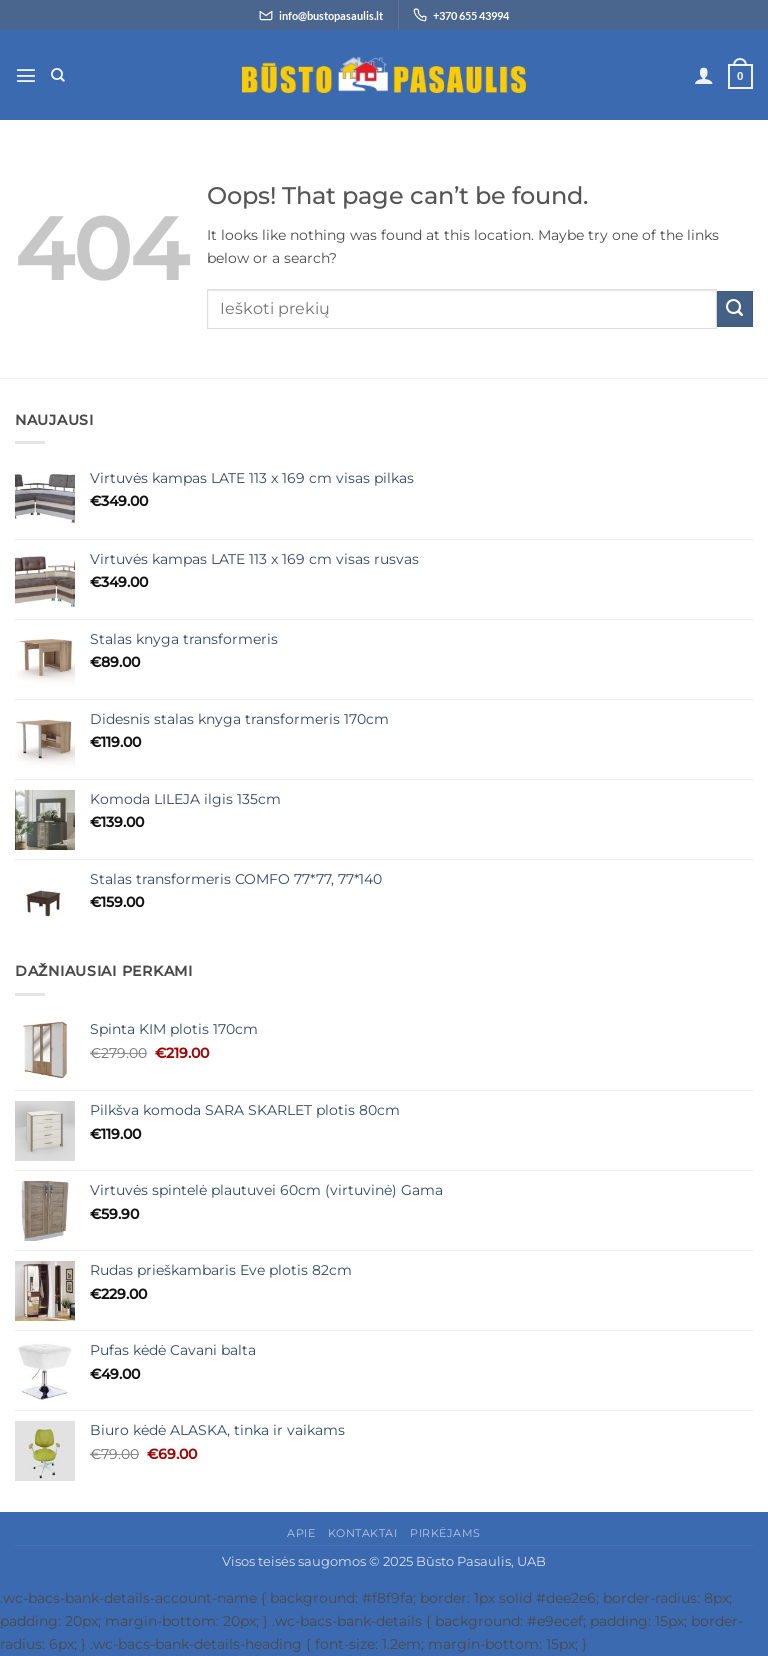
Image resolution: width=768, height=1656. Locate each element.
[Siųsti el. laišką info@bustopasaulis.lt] (321, 15)
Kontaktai (363, 1533)
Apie (301, 1533)
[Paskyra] (704, 75)
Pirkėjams (445, 1533)
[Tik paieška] (58, 75)
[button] (26, 75)
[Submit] (735, 309)
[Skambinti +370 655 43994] (461, 15)
